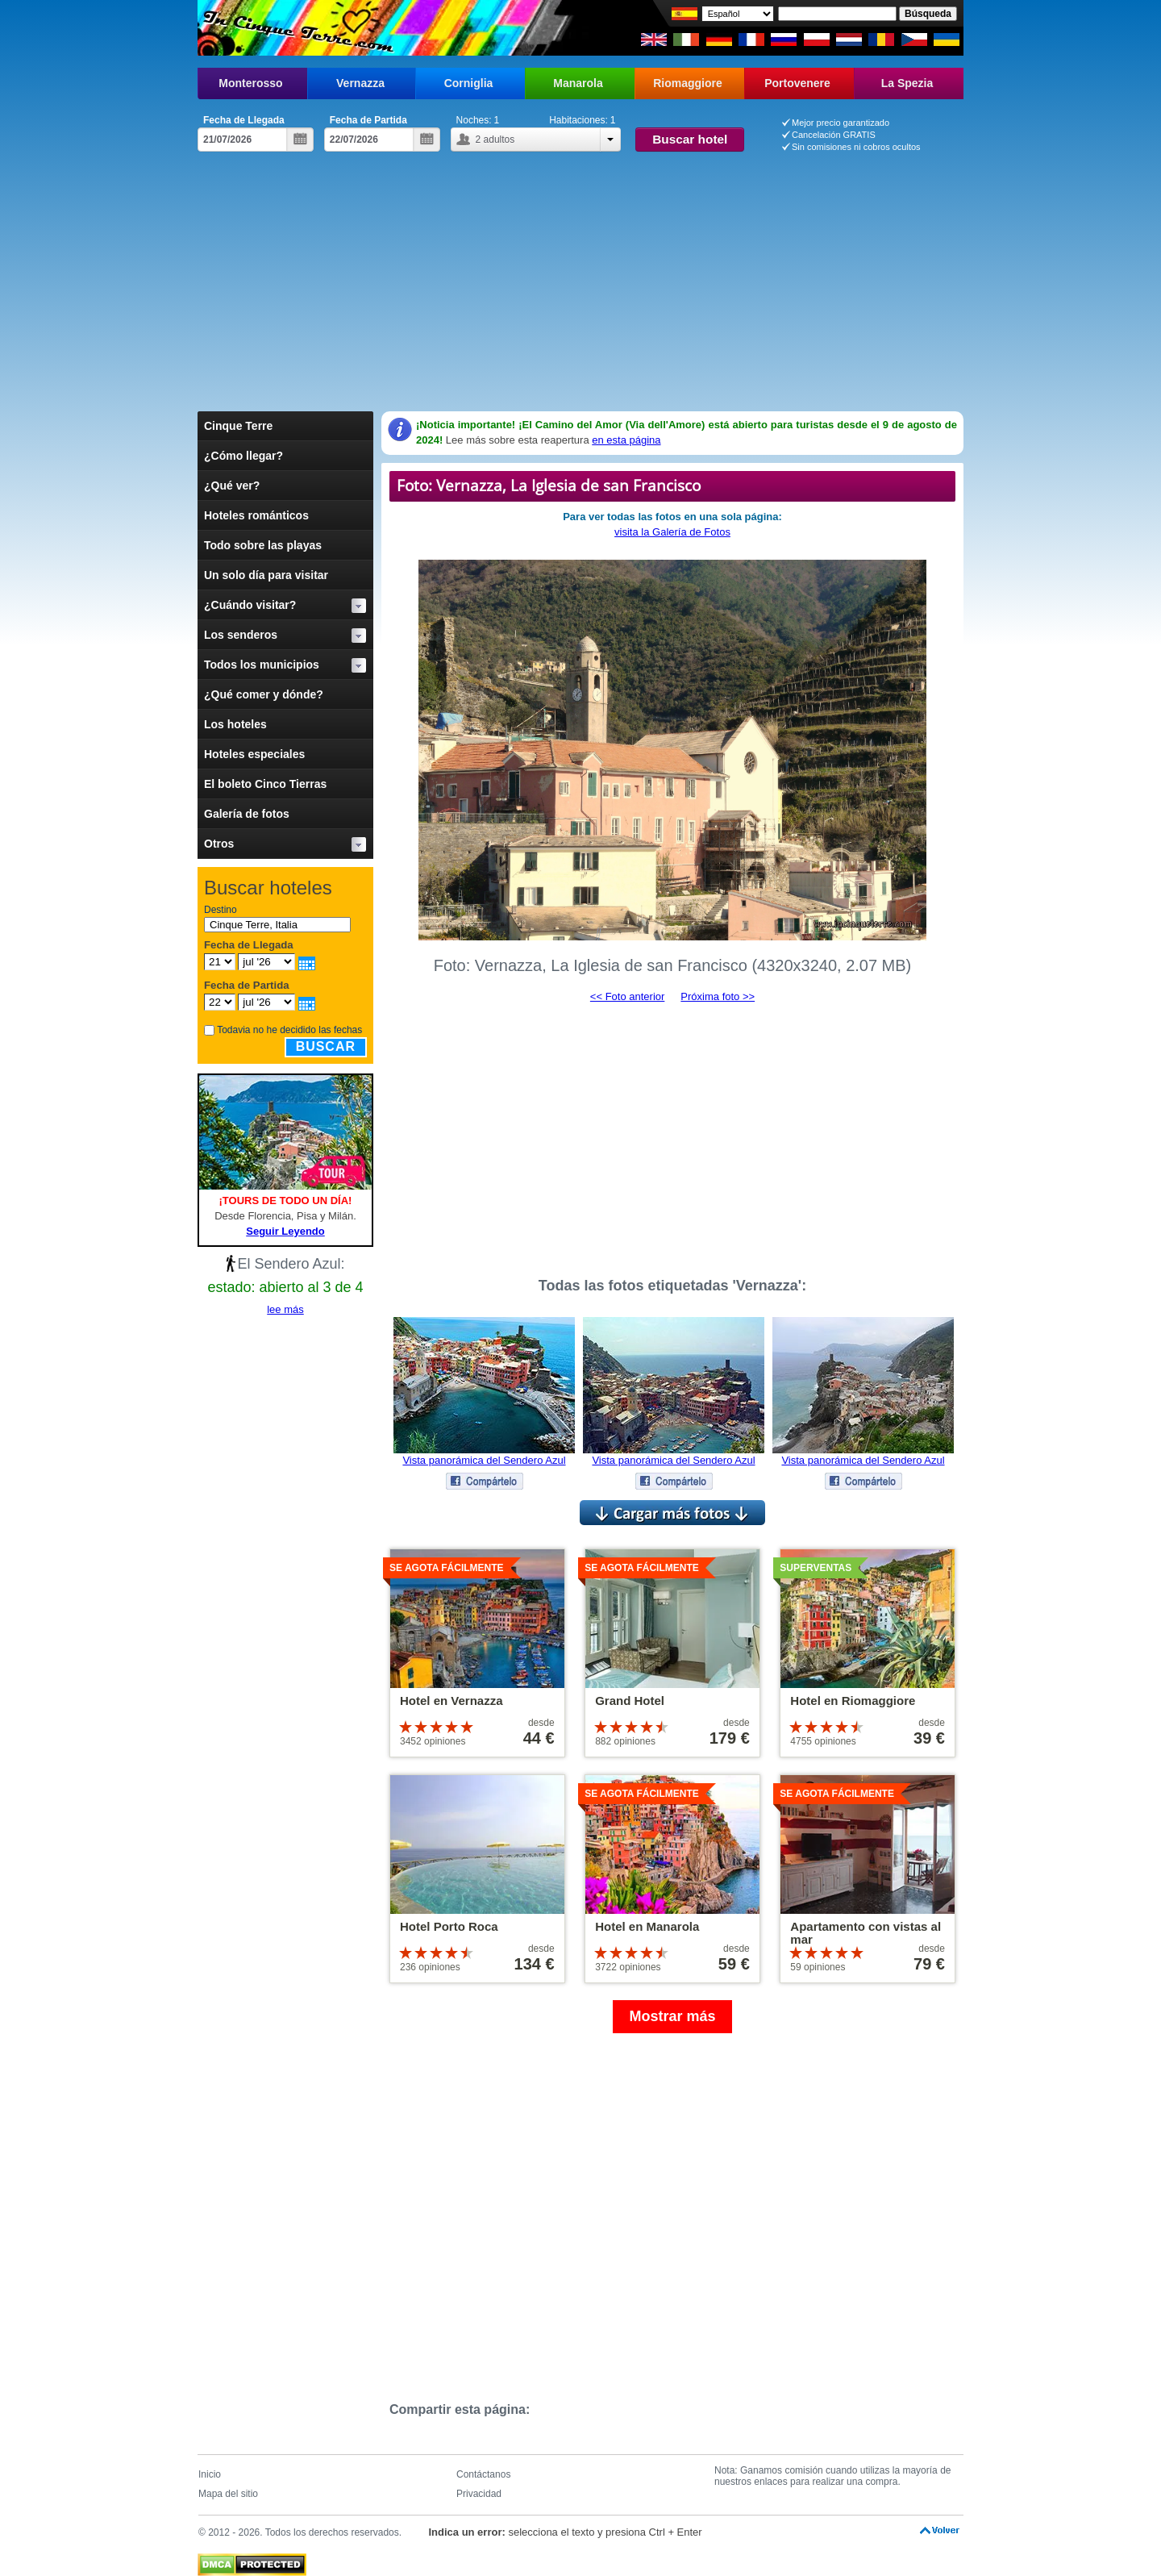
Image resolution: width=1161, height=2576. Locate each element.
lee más (285, 1309)
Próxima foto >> (717, 996)
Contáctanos (483, 2474)
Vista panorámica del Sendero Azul (483, 1460)
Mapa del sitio (228, 2493)
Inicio (209, 2474)
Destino (220, 909)
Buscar (326, 1046)
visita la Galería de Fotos (672, 532)
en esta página (626, 440)
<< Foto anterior (627, 996)
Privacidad (478, 2493)
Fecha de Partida (368, 120)
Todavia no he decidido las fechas (289, 1030)
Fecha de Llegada (244, 120)
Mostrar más (672, 2016)
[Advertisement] (580, 273)
